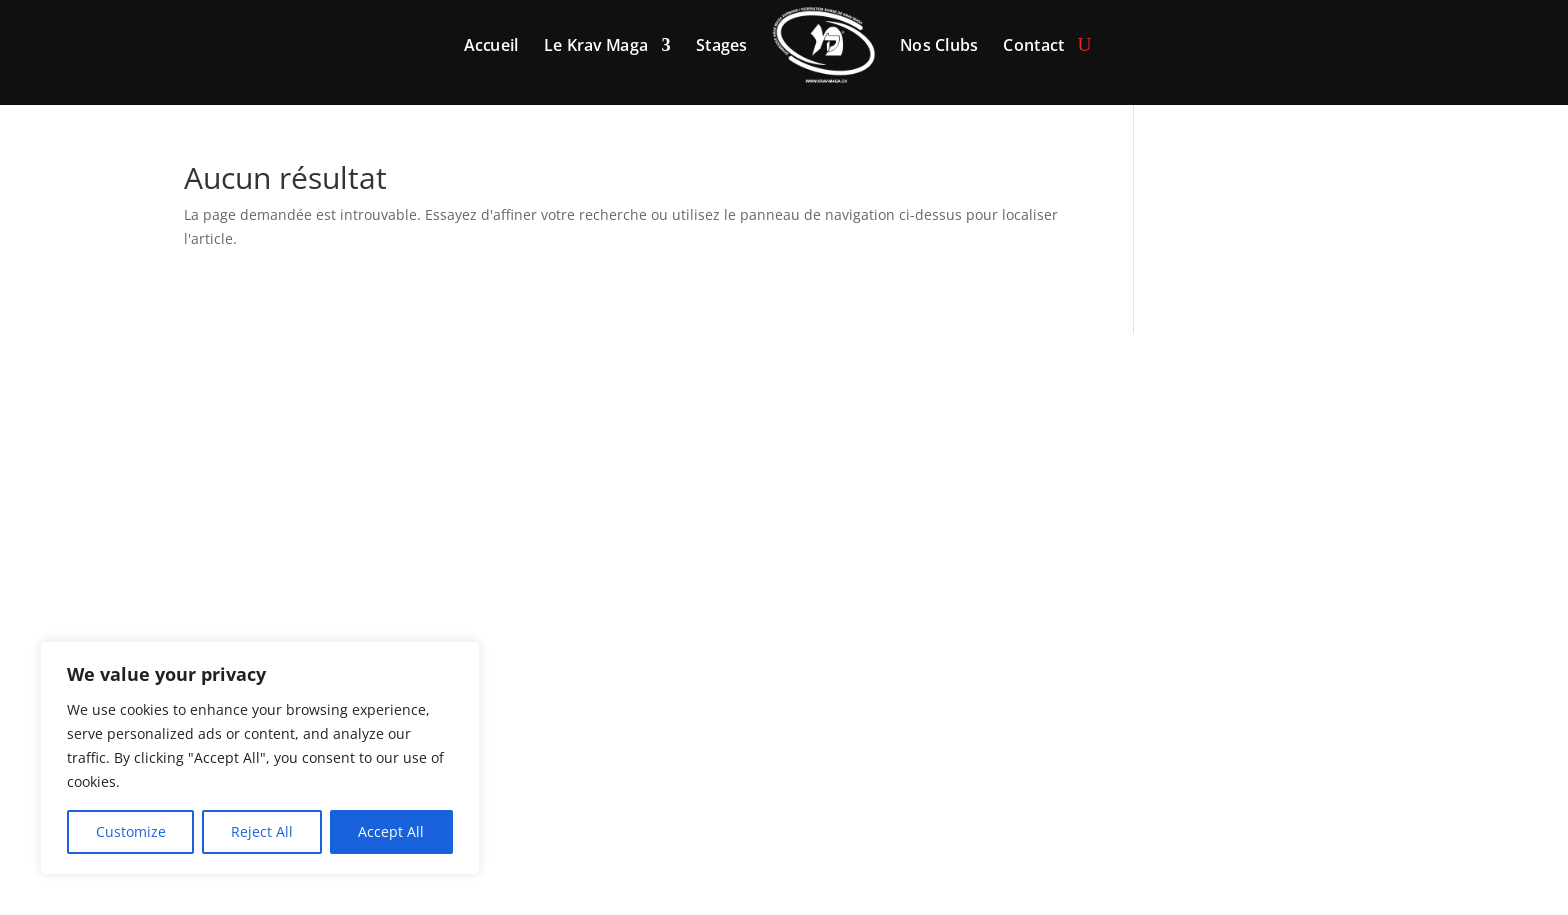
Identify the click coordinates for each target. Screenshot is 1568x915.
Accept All (391, 831)
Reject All (262, 831)
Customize (131, 831)
